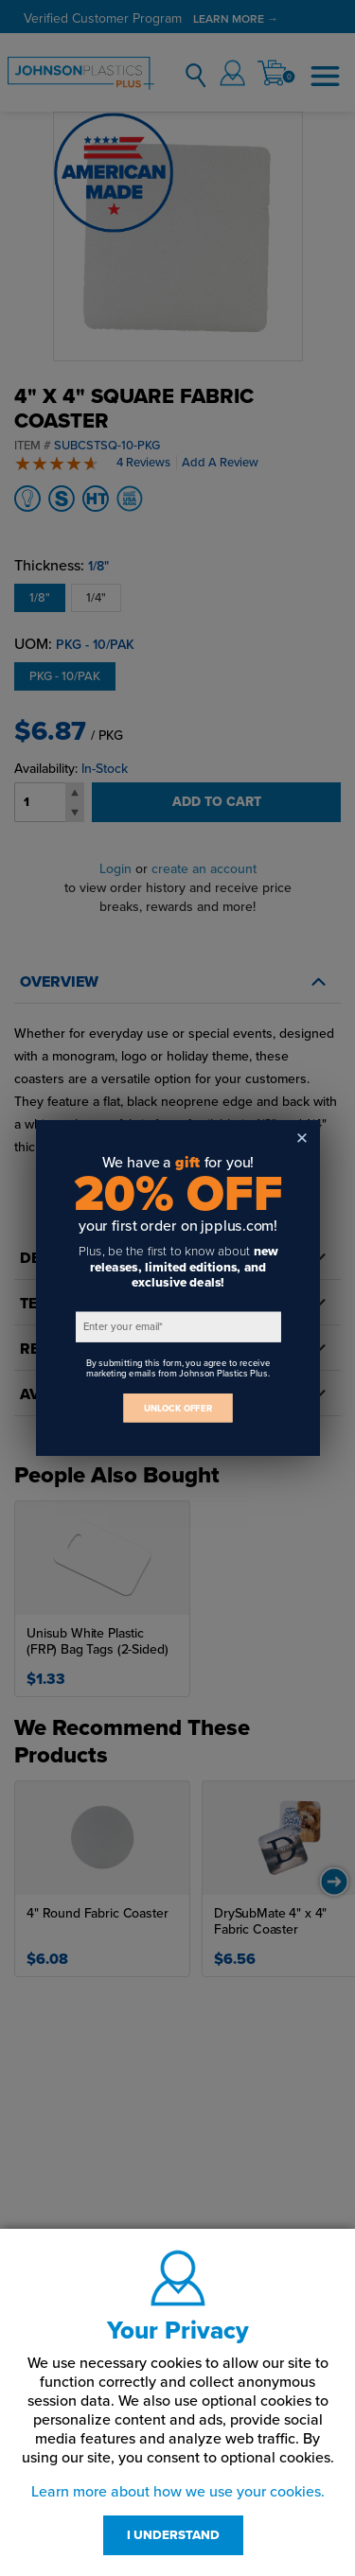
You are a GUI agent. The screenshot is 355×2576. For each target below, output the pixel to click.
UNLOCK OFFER (178, 1408)
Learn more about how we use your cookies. (178, 2491)
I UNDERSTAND (173, 2535)
